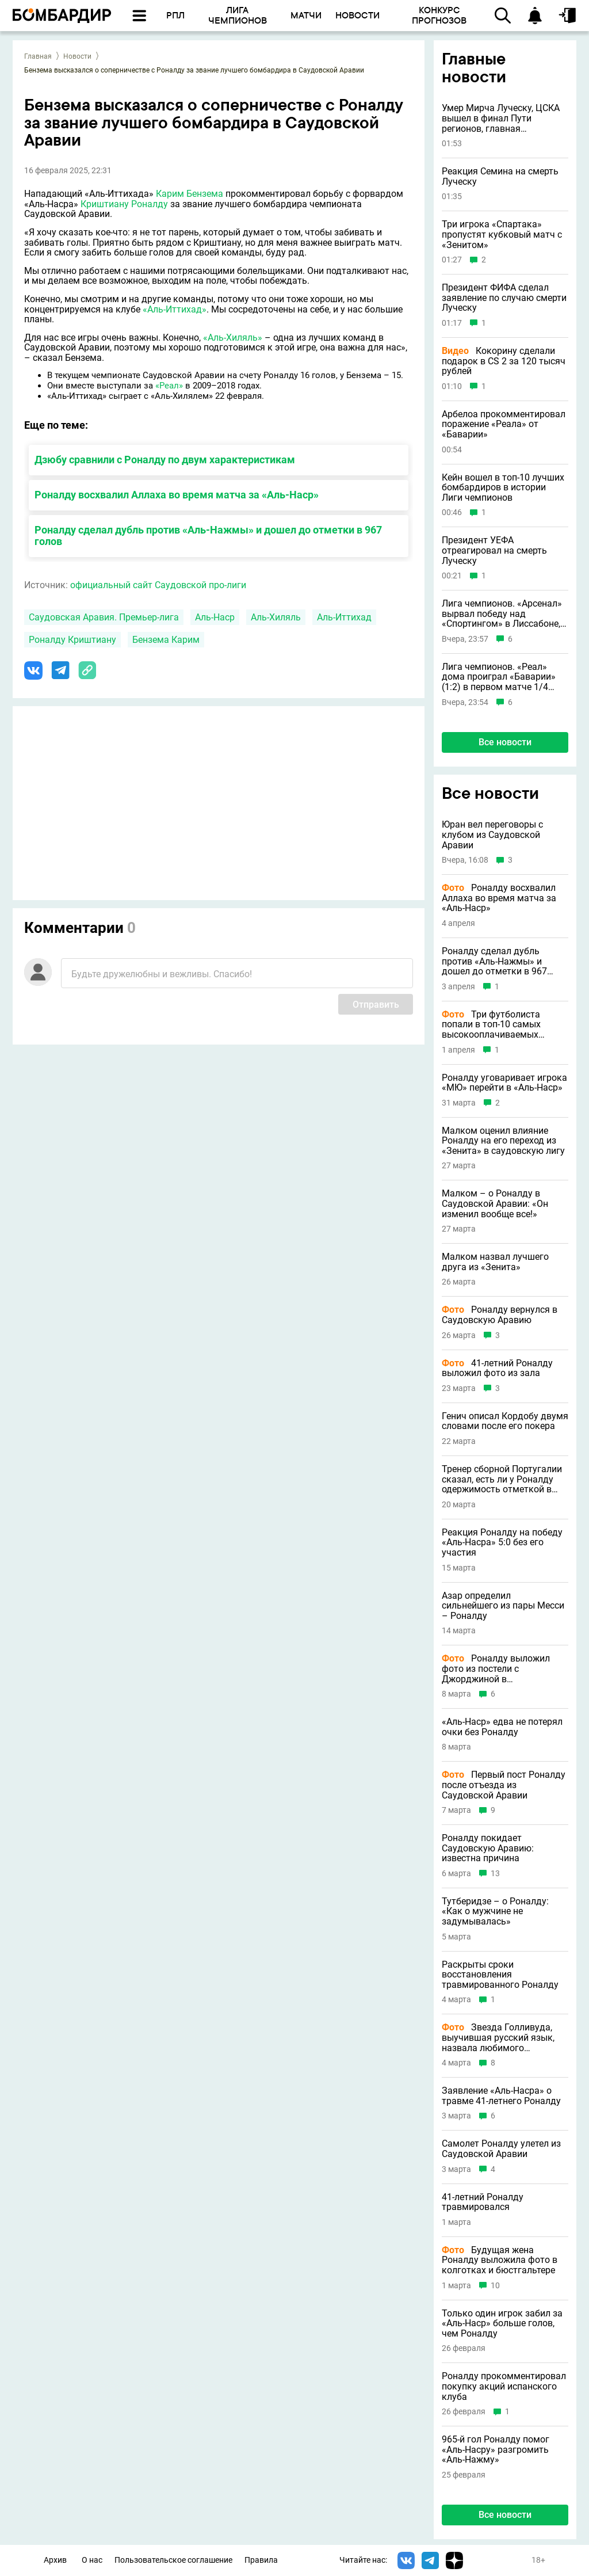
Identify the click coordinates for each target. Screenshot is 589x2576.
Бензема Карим (166, 639)
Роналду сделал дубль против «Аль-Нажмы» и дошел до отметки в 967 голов (208, 536)
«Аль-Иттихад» (174, 309)
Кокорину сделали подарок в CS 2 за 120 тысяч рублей (503, 361)
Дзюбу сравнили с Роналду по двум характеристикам (165, 460)
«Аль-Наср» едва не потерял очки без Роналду (502, 1727)
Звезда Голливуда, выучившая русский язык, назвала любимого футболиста (498, 2037)
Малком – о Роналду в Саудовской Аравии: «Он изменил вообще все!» (495, 1203)
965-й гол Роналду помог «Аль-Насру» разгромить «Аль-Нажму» (495, 2449)
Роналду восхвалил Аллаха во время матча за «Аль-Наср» (177, 495)
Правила (261, 2560)
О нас (92, 2560)
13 (495, 1873)
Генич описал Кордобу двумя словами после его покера (505, 1421)
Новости (77, 56)
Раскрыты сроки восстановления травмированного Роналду (500, 1975)
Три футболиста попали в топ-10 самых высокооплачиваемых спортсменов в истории (492, 1024)
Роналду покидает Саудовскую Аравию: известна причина (488, 1848)
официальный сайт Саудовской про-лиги (158, 585)
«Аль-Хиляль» (232, 337)
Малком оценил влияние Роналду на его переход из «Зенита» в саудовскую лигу (503, 1141)
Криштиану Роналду (124, 204)
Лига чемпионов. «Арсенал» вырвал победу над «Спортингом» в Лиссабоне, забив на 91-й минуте (502, 614)
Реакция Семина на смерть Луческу (500, 176)
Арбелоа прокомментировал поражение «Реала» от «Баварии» (503, 424)
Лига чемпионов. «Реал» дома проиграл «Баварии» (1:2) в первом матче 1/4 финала (499, 677)
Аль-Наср (215, 617)
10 (495, 2285)
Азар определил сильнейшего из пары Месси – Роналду (503, 1606)
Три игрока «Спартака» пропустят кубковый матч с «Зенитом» (502, 234)
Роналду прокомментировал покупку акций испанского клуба (504, 2386)
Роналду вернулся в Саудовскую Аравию (499, 1315)
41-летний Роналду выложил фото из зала (497, 1368)
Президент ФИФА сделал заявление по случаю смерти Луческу (504, 298)
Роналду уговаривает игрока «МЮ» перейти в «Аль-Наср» (504, 1083)
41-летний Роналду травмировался (482, 2202)
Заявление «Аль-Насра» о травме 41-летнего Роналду (501, 2096)
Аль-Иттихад (344, 617)
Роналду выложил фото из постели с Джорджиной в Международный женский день (498, 1668)
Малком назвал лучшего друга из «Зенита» (495, 1262)
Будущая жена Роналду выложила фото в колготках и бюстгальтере (499, 2260)
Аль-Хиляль (276, 617)
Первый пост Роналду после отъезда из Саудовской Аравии (503, 1785)
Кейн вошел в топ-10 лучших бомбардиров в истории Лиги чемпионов (503, 487)
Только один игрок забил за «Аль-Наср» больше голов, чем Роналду (502, 2323)
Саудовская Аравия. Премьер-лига (104, 617)
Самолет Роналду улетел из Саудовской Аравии (501, 2149)
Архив (55, 2560)
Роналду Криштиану (72, 639)
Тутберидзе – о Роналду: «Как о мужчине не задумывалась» (495, 1911)
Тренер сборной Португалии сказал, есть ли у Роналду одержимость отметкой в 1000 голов (502, 1479)
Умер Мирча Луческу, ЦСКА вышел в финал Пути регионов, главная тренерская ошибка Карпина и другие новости (504, 118)
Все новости (505, 742)
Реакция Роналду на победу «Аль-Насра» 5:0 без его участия (502, 1542)
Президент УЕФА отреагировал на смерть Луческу (494, 550)
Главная (38, 56)
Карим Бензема (189, 193)
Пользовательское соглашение (173, 2560)
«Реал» (169, 385)
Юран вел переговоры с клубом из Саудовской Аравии (492, 835)
